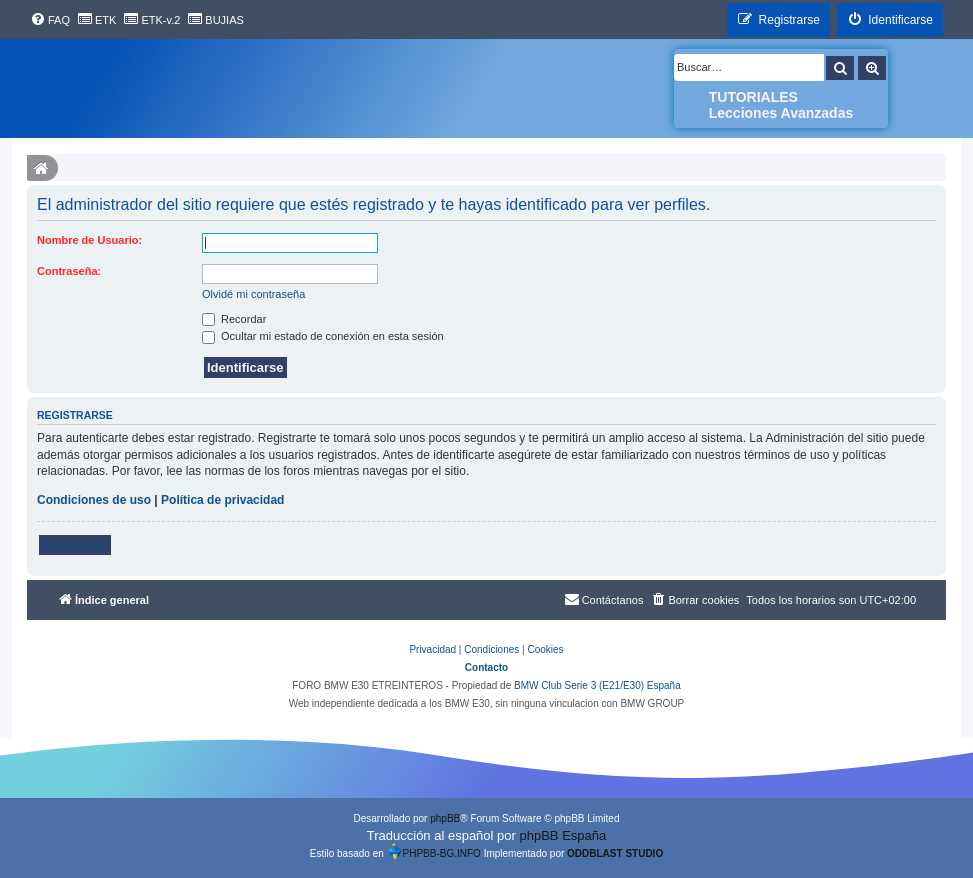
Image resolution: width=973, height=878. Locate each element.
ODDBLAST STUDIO (615, 853)
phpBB (445, 818)
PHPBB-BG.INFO (434, 851)
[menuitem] (50, 20)
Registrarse (75, 544)
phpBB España (562, 835)
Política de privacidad (222, 500)
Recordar (234, 319)
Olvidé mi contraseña (253, 294)
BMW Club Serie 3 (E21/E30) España (597, 685)
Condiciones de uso (94, 500)
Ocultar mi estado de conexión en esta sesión (323, 336)
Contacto (486, 667)
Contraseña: (69, 271)
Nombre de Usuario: (89, 240)
